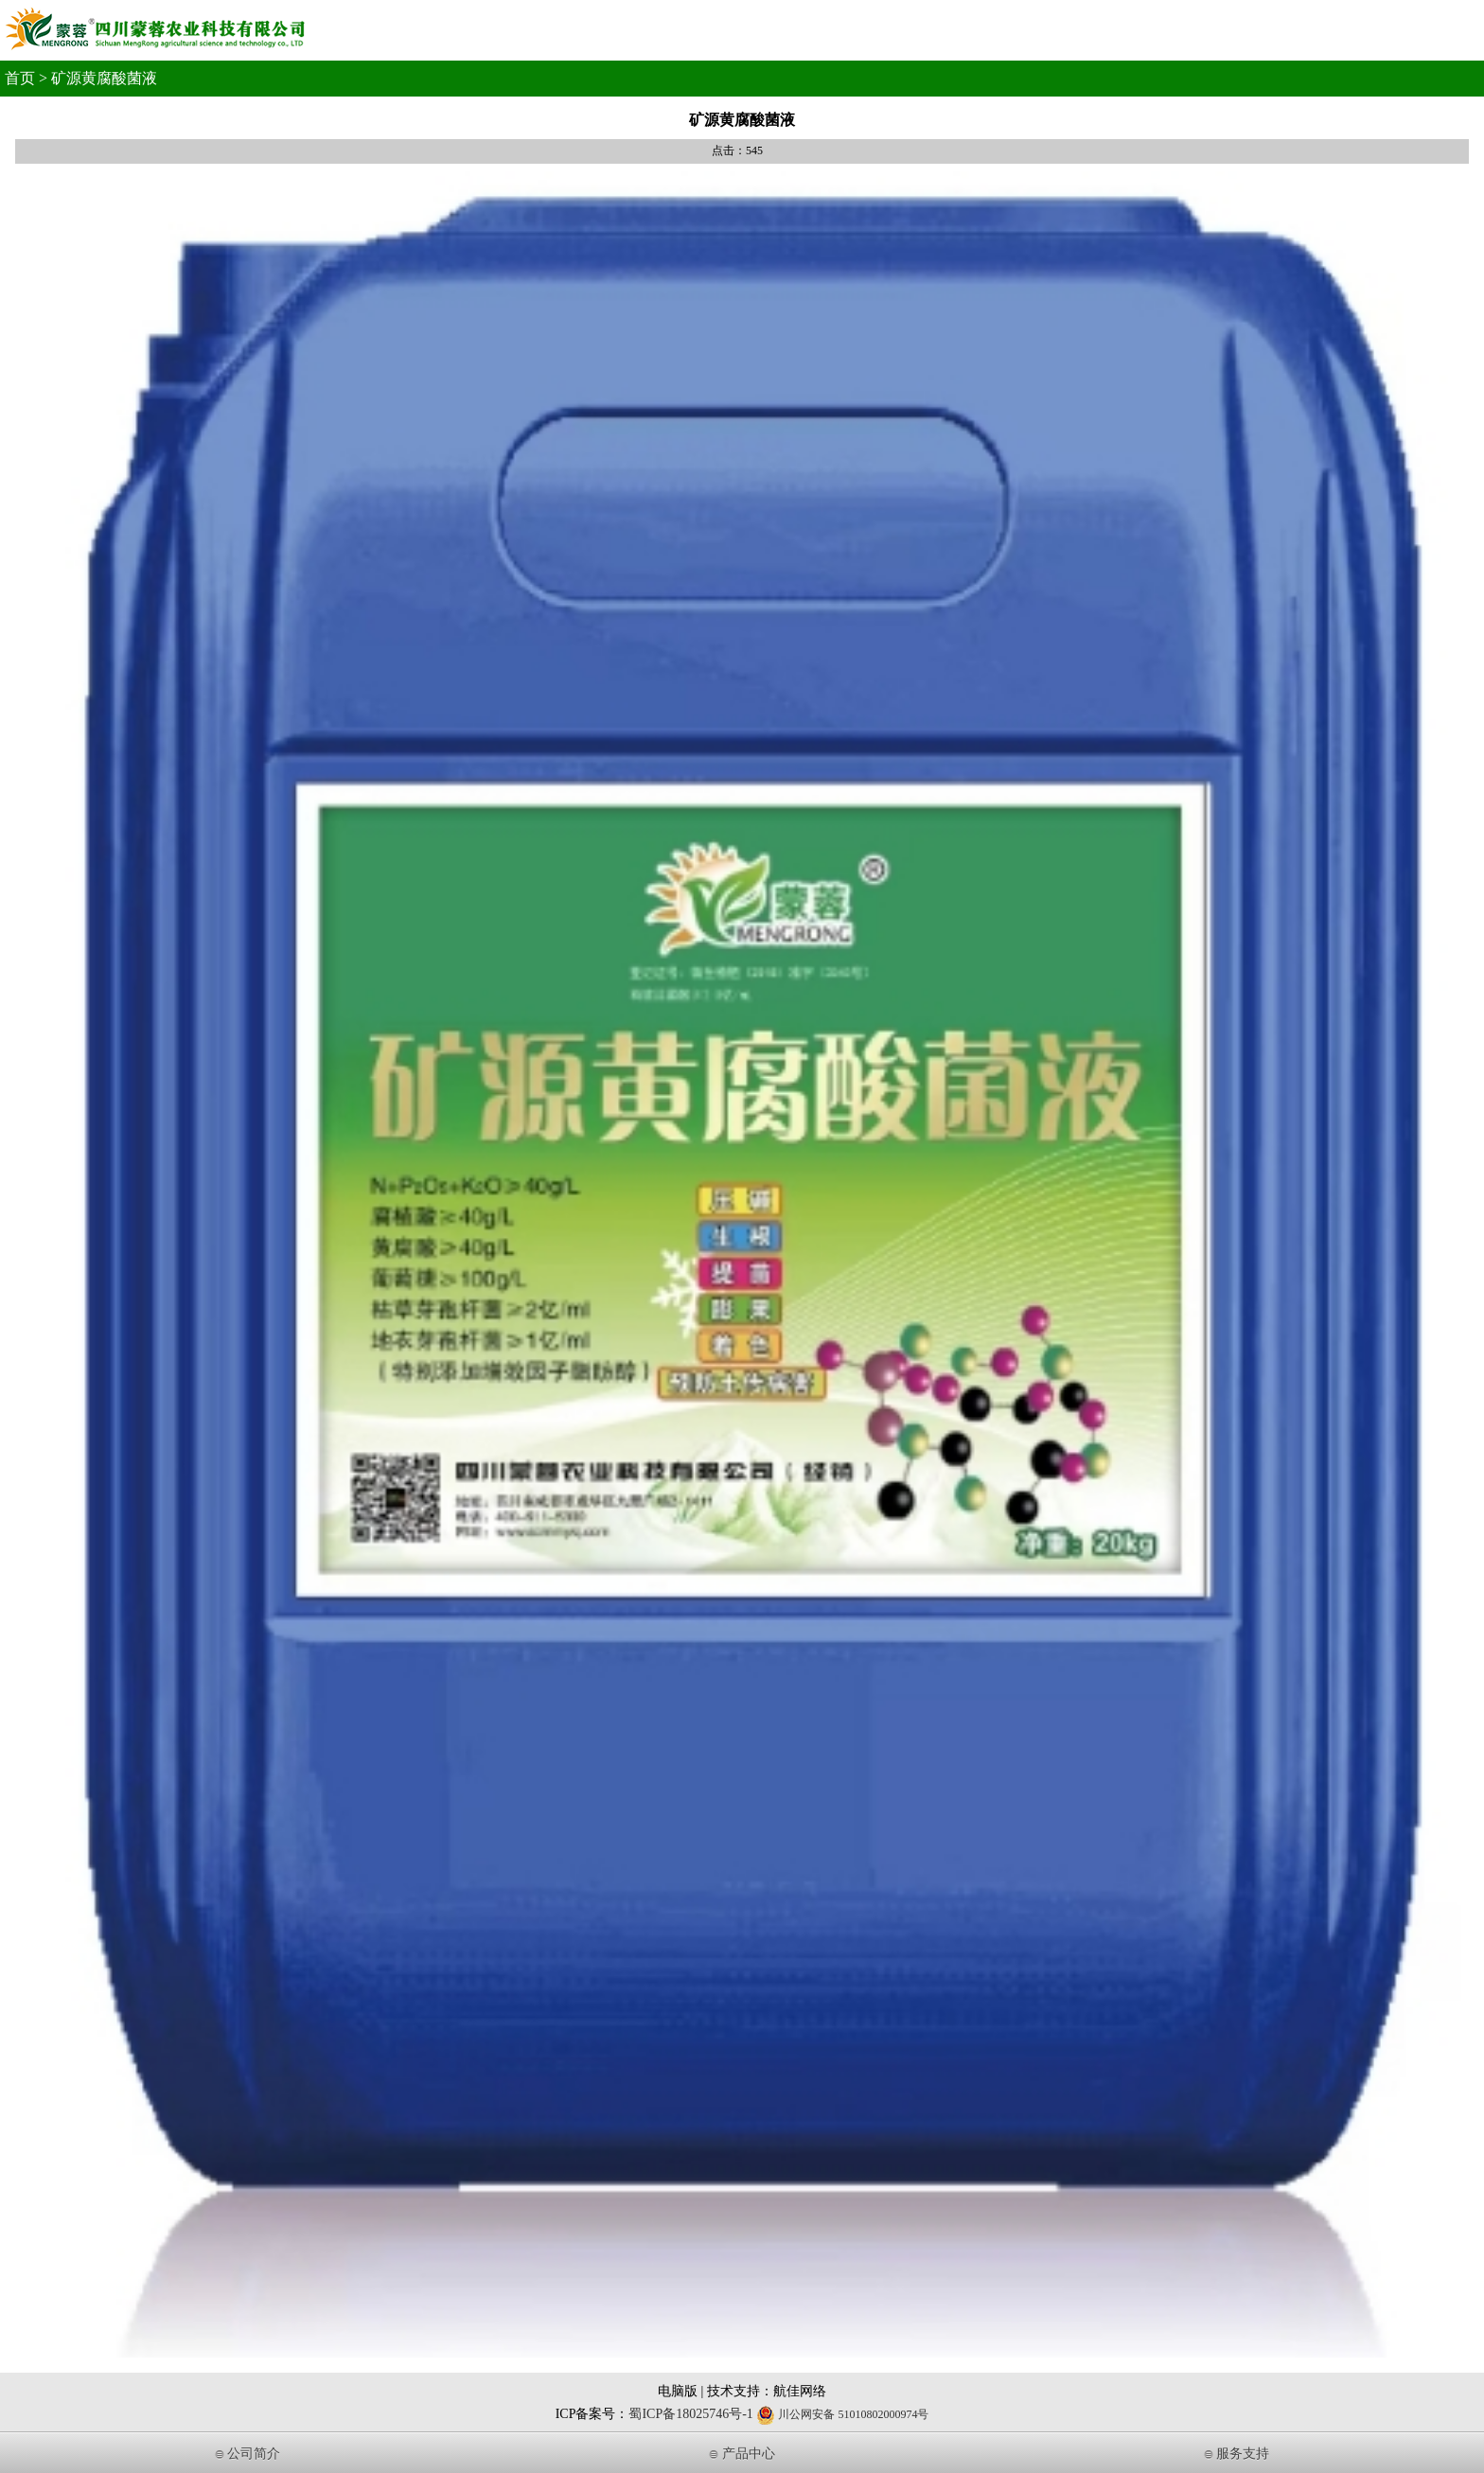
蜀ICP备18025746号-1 (690, 2414)
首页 (20, 78)
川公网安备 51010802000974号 (842, 2414)
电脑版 (678, 2391)
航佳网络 (799, 2391)
